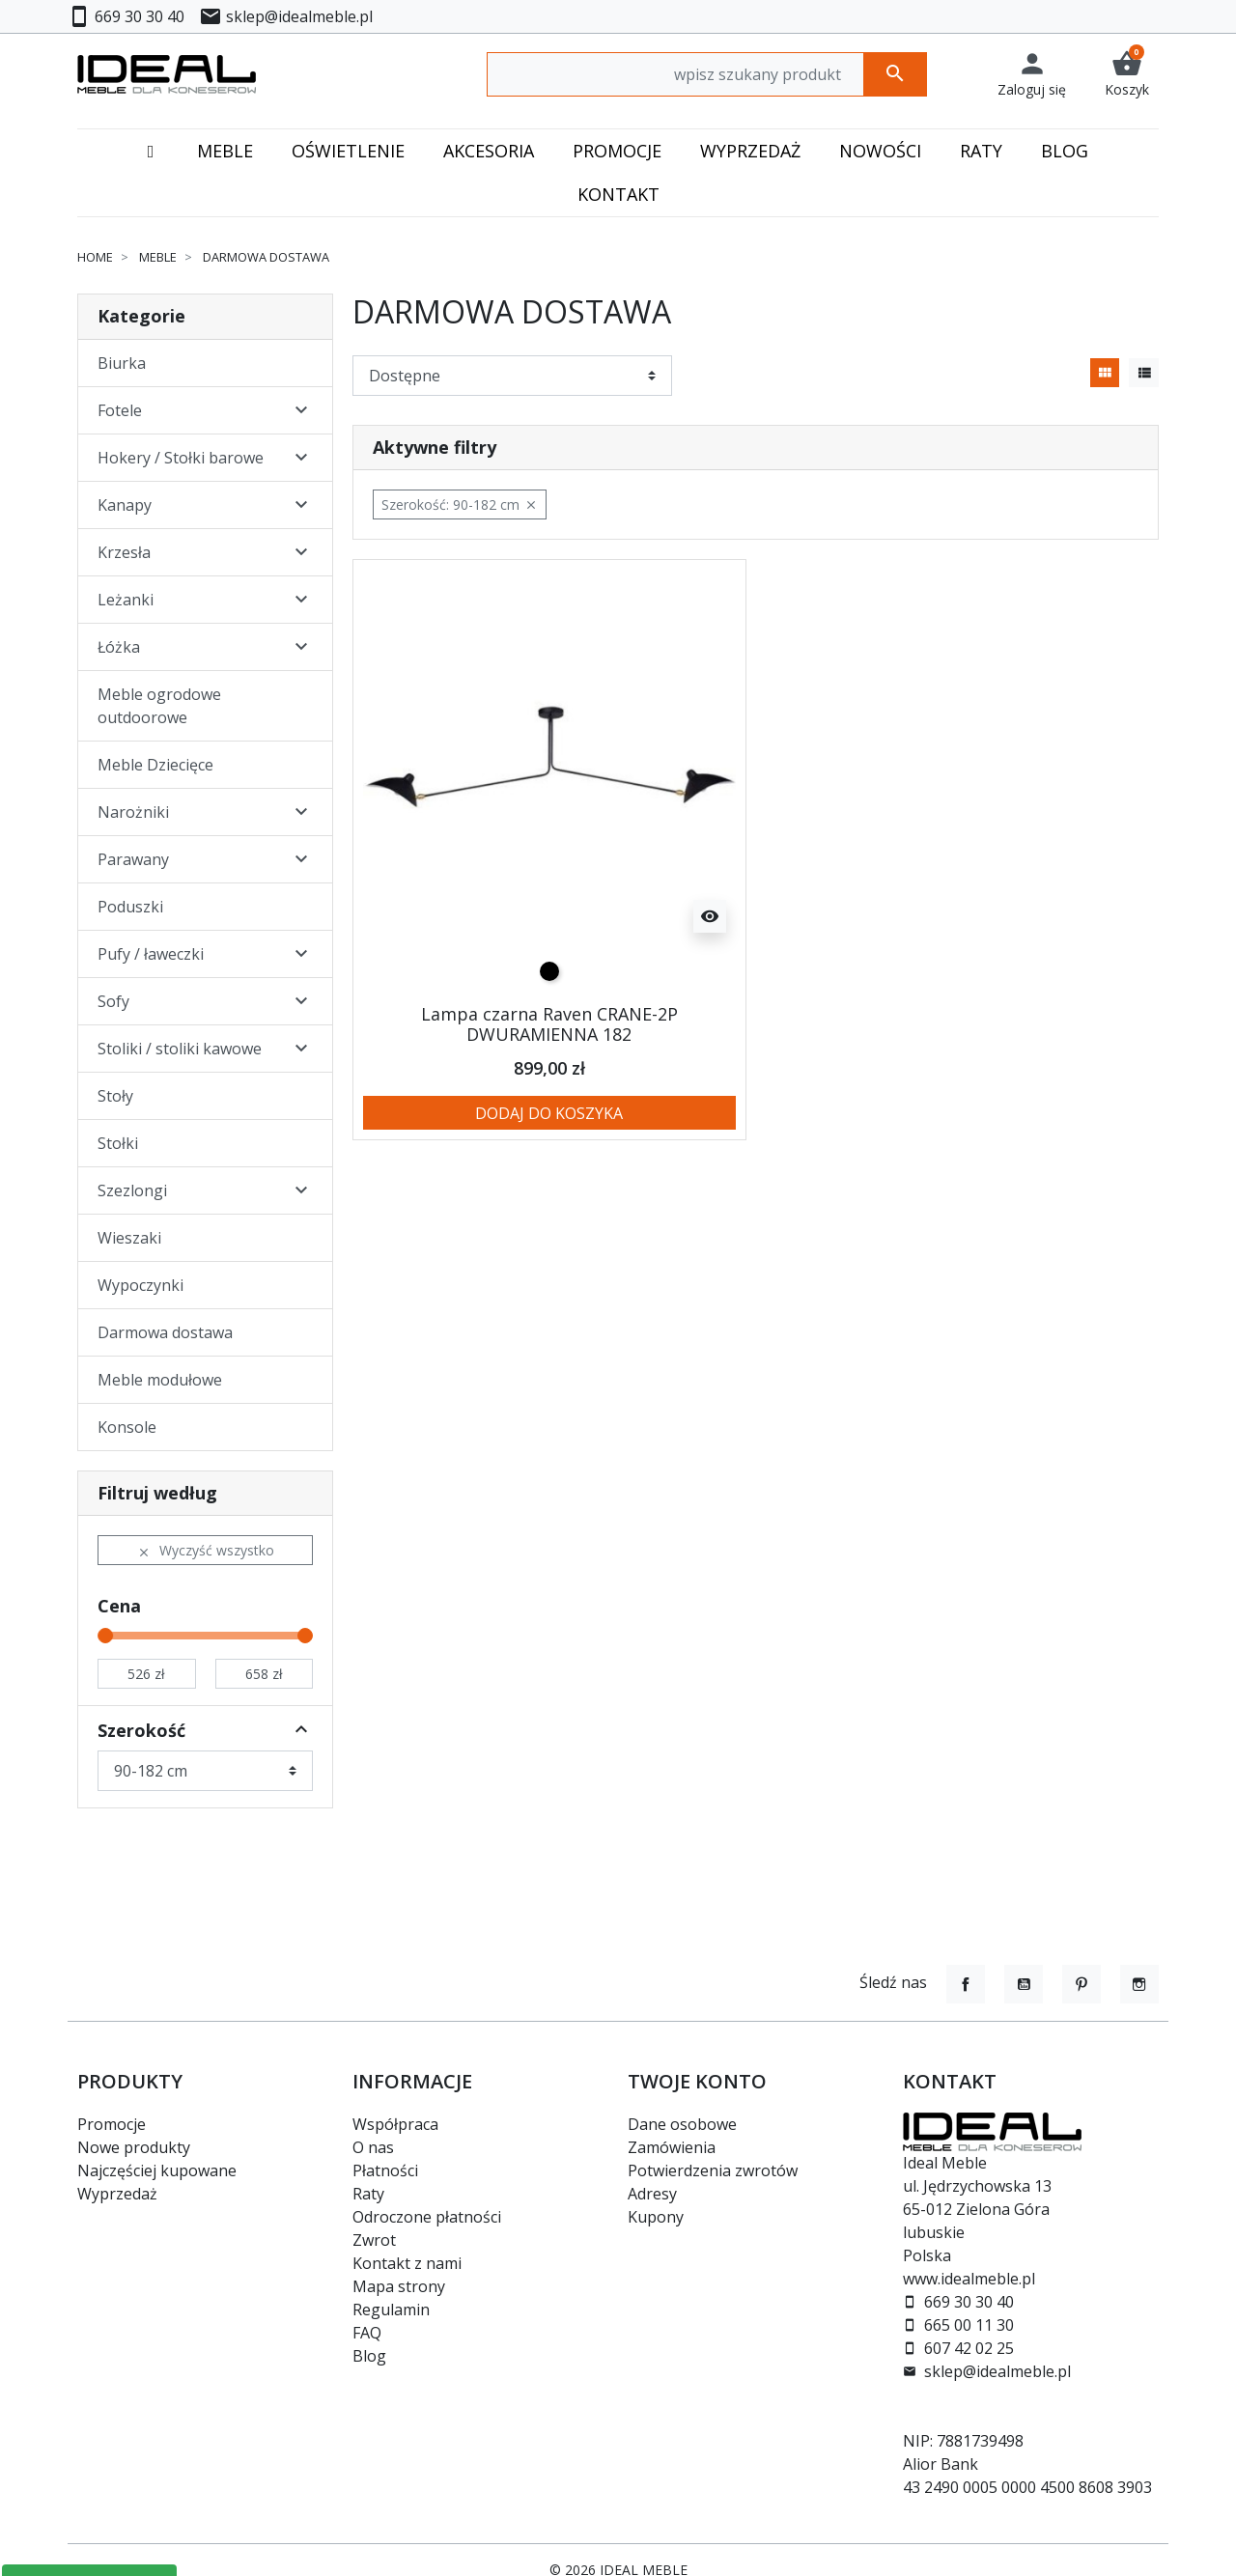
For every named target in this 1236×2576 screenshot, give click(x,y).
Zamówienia (672, 2147)
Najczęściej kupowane (157, 2170)
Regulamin (391, 2309)
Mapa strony (398, 2286)
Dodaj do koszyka (549, 1113)
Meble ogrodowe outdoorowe (159, 706)
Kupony (656, 2216)
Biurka (122, 363)
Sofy (113, 1001)
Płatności (385, 2170)
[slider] (105, 1635)
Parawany (133, 859)
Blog (369, 2355)
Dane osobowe (682, 2124)
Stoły (115, 1095)
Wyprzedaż (117, 2193)
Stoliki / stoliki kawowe (180, 1048)
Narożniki (133, 812)
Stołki (118, 1143)
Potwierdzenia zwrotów (713, 2170)
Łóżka (119, 647)
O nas (373, 2147)
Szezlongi (132, 1190)
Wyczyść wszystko (205, 1550)
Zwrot (374, 2240)
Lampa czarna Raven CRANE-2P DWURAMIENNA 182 (549, 1024)
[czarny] (549, 971)
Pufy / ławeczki (151, 954)
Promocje (111, 2124)
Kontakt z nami (407, 2263)
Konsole (127, 1427)
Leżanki (126, 599)
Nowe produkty (133, 2147)
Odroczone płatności (426, 2216)
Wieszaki (129, 1237)
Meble (158, 257)
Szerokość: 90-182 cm (459, 504)
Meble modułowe (160, 1379)
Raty (368, 2193)
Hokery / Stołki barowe (181, 457)
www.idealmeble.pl (969, 2278)
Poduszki (130, 906)
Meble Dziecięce (155, 764)
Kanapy (125, 505)
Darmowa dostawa (165, 1332)
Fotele (120, 410)
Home (95, 257)
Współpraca (395, 2124)
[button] (1127, 74)
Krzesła (124, 552)
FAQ (366, 2332)
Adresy (652, 2193)
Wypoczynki (140, 1285)
